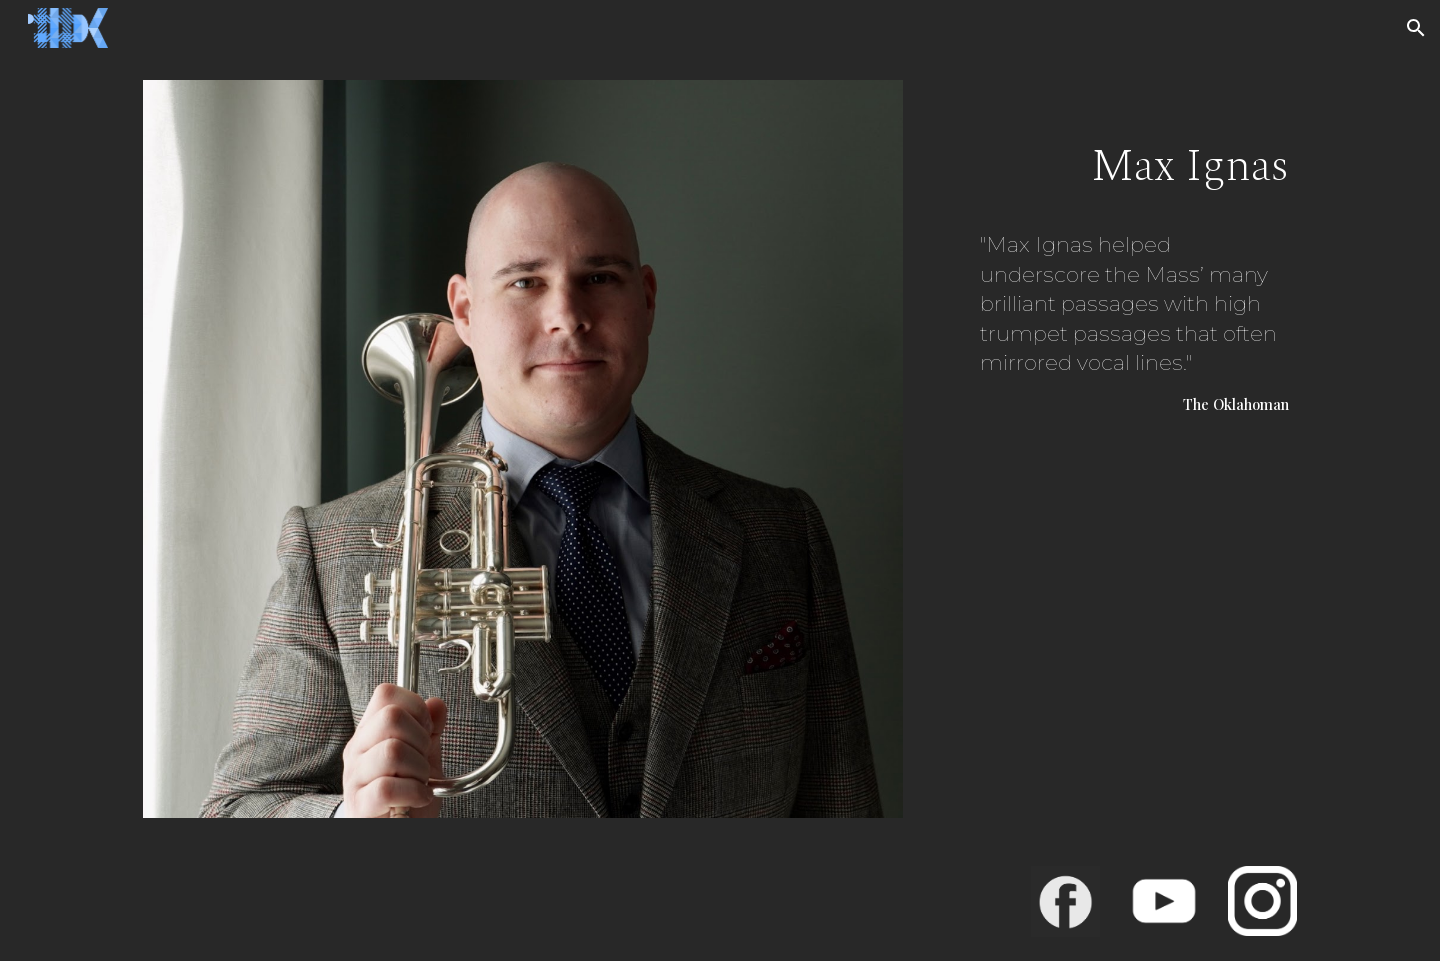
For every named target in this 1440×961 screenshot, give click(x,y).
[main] (1114, 278)
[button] (1416, 28)
